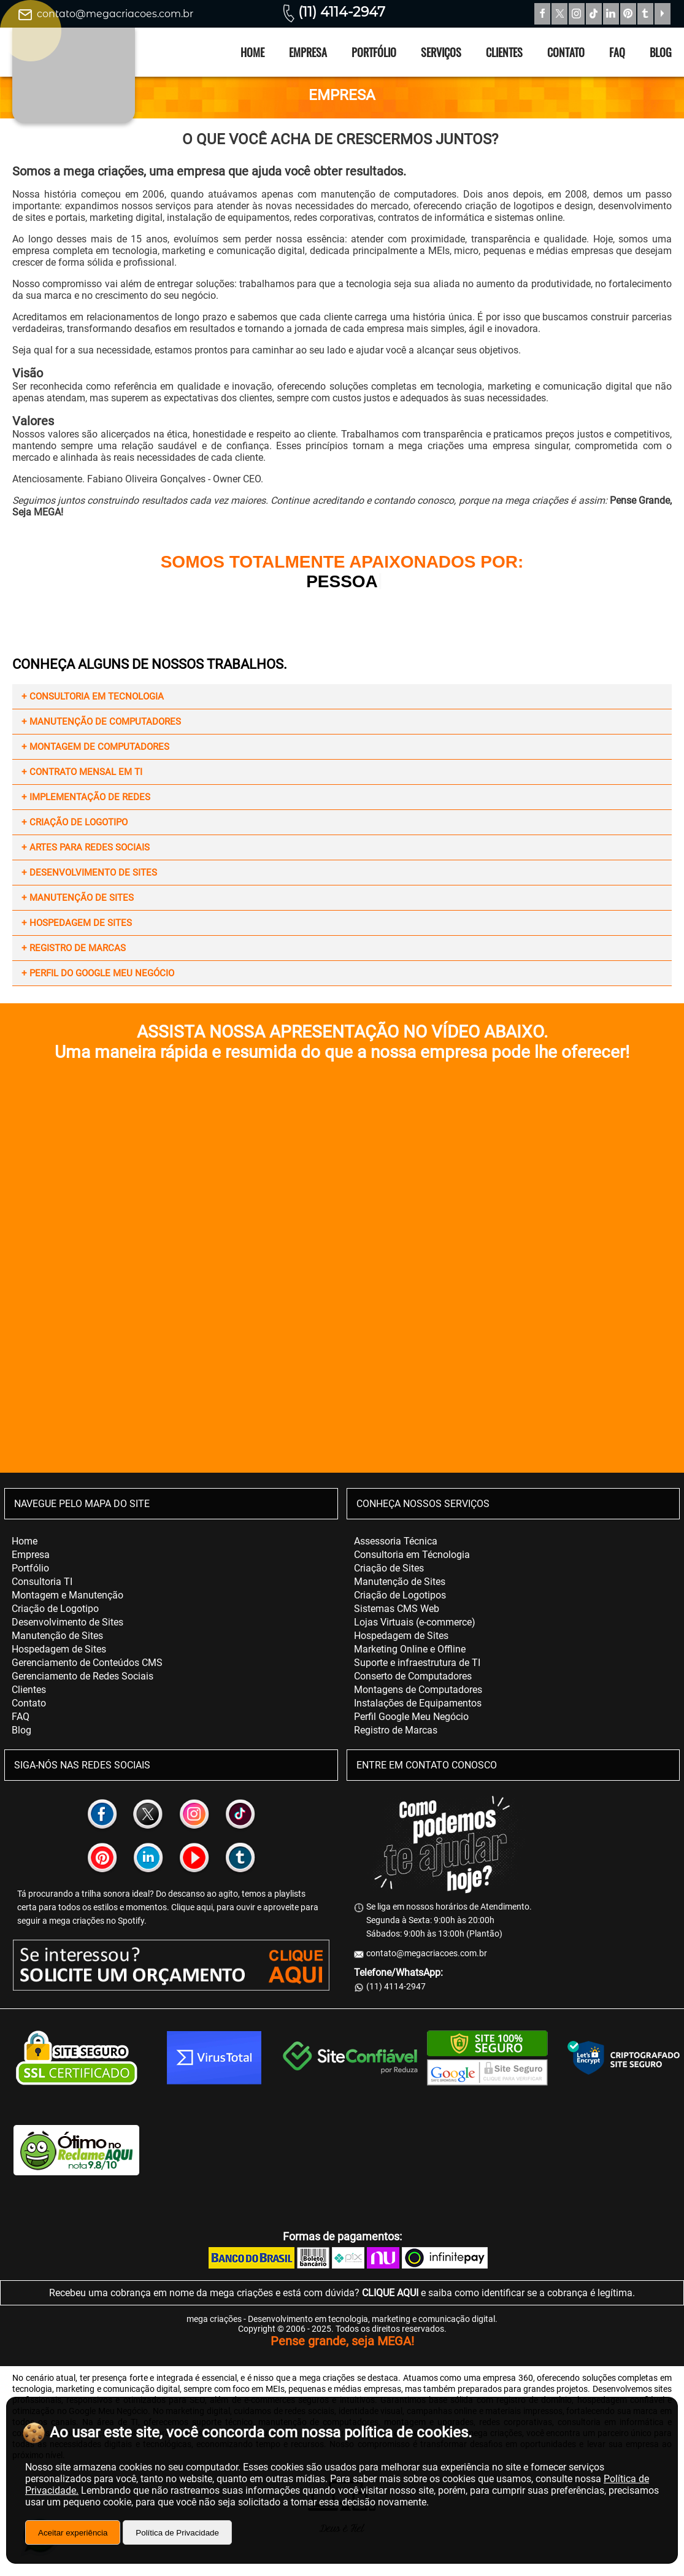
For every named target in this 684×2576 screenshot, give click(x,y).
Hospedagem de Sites (59, 1649)
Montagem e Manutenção (67, 1595)
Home (252, 52)
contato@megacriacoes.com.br (115, 14)
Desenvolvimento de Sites (67, 1622)
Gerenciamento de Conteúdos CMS (87, 1662)
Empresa (308, 52)
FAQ (617, 52)
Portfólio (374, 52)
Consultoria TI (42, 1581)
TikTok (594, 14)
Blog (661, 52)
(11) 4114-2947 (341, 12)
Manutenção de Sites (57, 1635)
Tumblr (645, 14)
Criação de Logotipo (55, 1608)
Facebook (542, 14)
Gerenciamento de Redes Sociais (82, 1676)
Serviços (441, 52)
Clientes (504, 52)
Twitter (559, 14)
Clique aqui (192, 1907)
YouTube (663, 14)
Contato (566, 52)
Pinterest (628, 14)
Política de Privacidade (177, 2532)
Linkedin (611, 14)
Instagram (577, 14)
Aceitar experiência (72, 2532)
